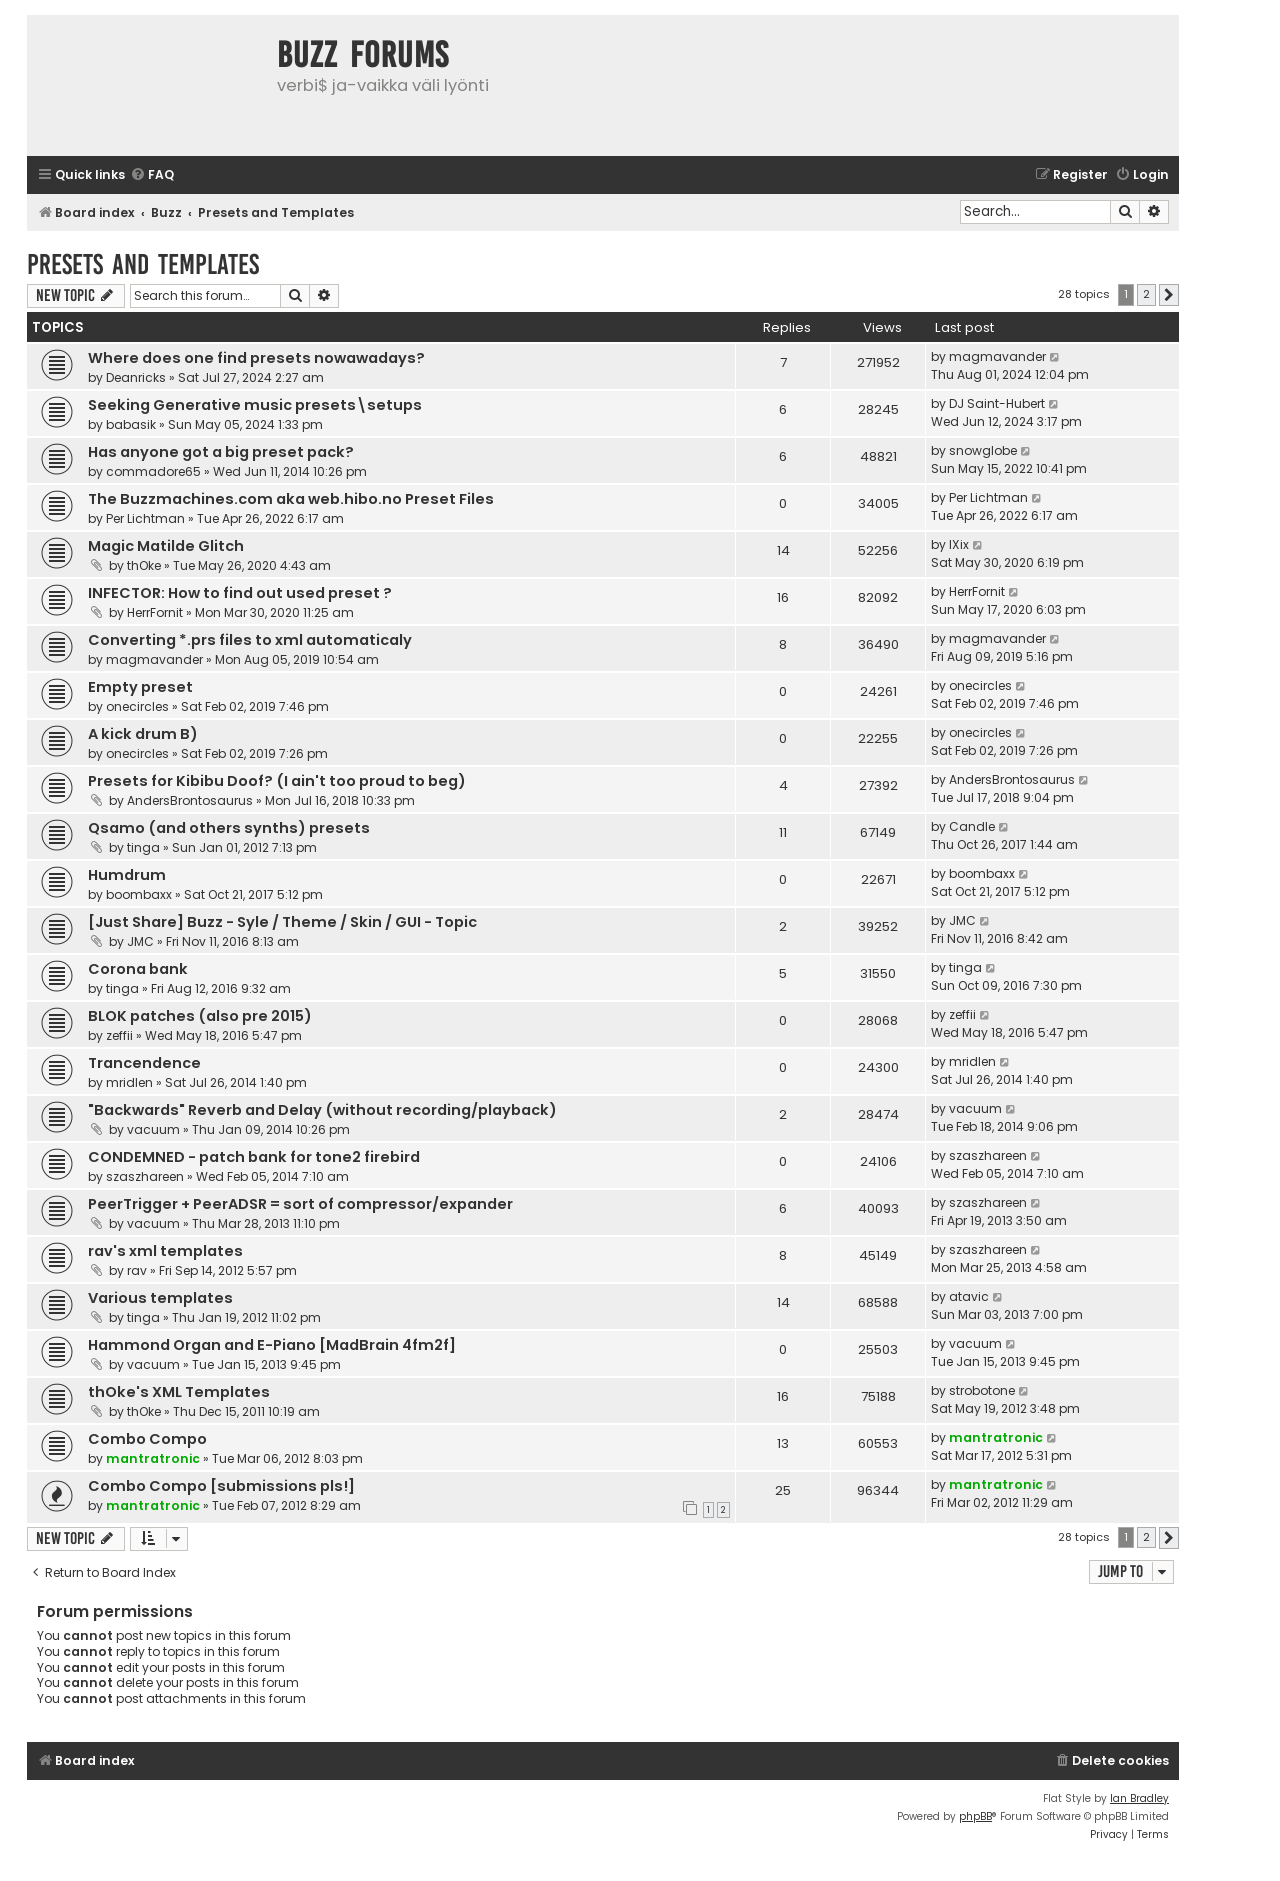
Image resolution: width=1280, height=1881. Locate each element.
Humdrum (127, 875)
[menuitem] (152, 175)
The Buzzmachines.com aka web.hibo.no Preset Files (291, 499)
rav (137, 1270)
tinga (143, 847)
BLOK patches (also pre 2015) (200, 1016)
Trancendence (144, 1063)
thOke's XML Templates (179, 1392)
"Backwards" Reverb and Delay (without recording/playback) (322, 1110)
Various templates (160, 1298)
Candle (972, 826)
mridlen (129, 1082)
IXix (959, 544)
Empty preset (140, 687)
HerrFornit (155, 612)
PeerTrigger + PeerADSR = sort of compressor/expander (300, 1204)
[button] (1169, 295)
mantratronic (153, 1458)
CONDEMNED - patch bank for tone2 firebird (254, 1157)
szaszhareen (145, 1176)
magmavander (997, 356)
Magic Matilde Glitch (166, 546)
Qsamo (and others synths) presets (229, 828)
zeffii (119, 1035)
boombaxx (139, 894)
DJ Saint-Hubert (997, 403)
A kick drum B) (143, 734)
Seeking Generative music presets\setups (255, 405)
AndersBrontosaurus (190, 800)
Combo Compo (147, 1439)
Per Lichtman (145, 518)
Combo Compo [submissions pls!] (221, 1486)
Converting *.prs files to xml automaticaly (250, 640)
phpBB (975, 1816)
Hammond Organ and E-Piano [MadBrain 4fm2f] (272, 1345)
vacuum (153, 1129)
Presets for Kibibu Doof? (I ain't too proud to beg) (277, 781)
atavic (969, 1296)
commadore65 (153, 471)
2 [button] (1146, 294)
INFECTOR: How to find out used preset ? (240, 593)
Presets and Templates (143, 264)
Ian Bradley (1139, 1798)
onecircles (137, 706)
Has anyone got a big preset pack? (221, 452)
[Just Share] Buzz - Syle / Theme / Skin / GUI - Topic (282, 922)
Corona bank (138, 969)
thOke (144, 565)
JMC (140, 941)
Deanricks (136, 377)
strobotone (982, 1390)
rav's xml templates (165, 1251)
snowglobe (983, 450)
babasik (131, 424)
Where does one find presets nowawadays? (256, 358)
